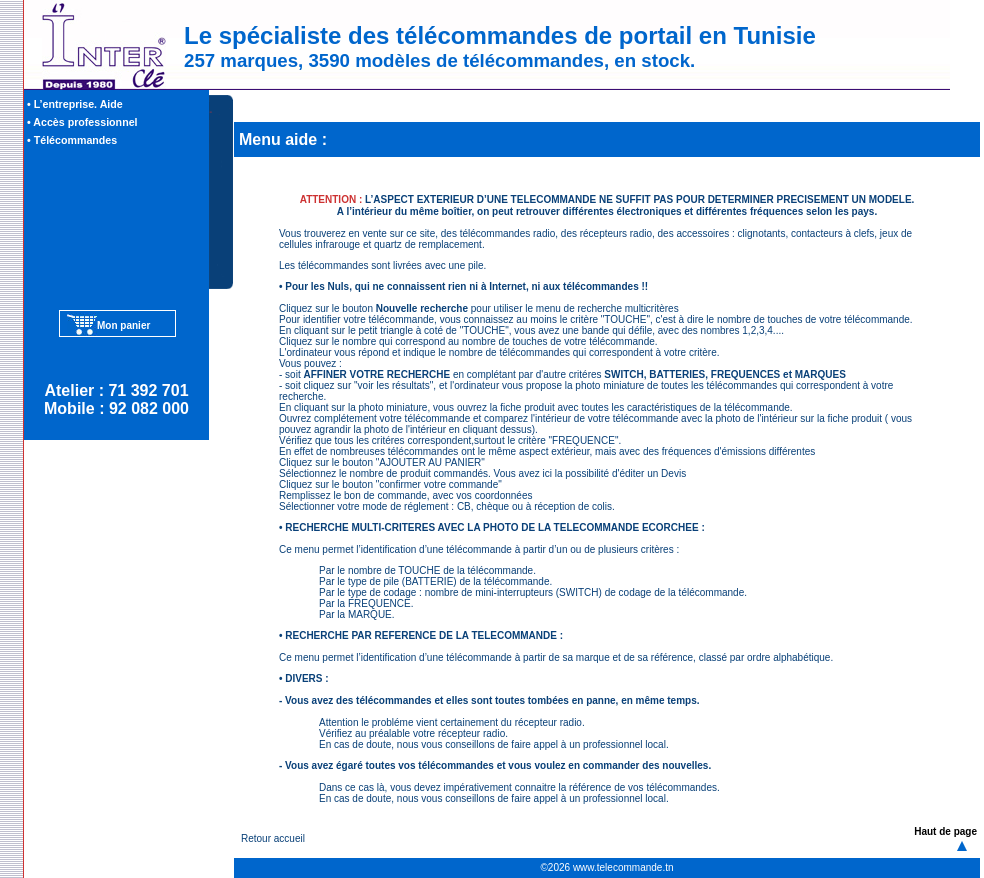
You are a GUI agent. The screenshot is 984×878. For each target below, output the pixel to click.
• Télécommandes (72, 140)
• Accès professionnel (82, 122)
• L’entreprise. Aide (75, 104)
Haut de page (945, 831)
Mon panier (123, 325)
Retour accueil (273, 838)
